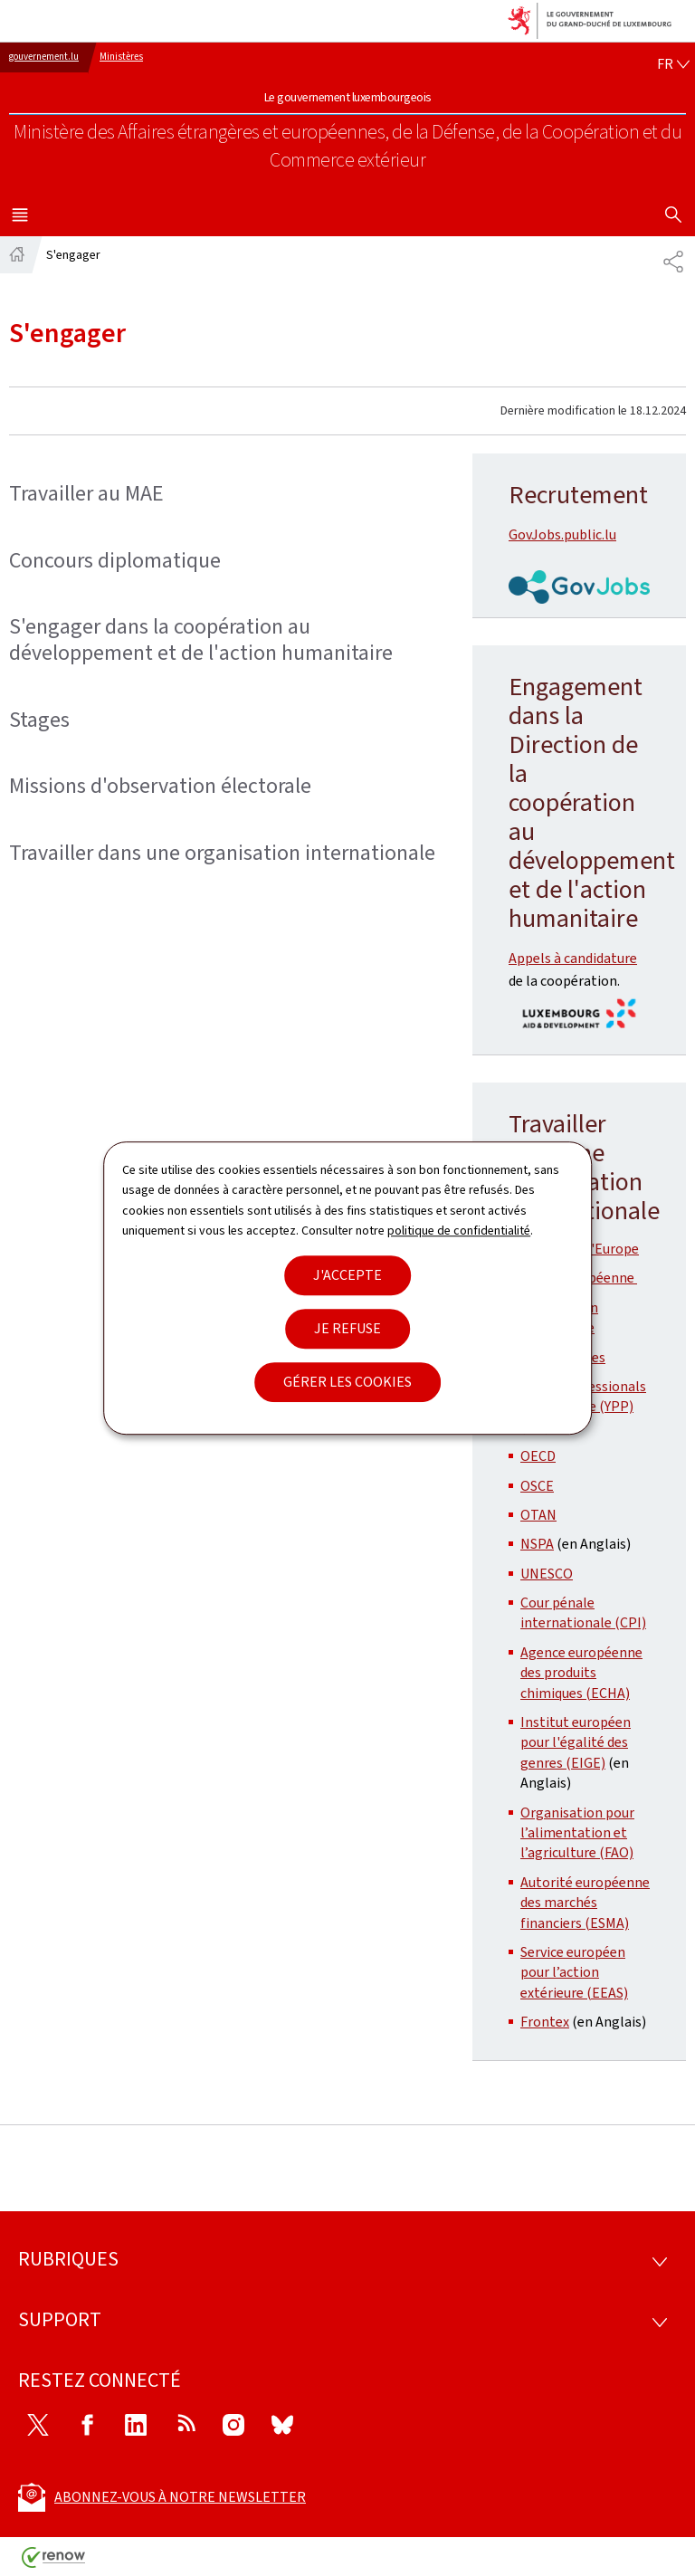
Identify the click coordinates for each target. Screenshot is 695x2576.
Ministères (121, 56)
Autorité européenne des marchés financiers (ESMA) (585, 1902)
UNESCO (546, 1573)
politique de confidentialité (458, 1230)
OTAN (538, 1514)
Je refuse (347, 1328)
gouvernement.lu (44, 56)
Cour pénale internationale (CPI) (583, 1612)
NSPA (537, 1543)
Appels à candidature (573, 958)
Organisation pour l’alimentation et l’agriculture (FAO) (577, 1833)
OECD (538, 1455)
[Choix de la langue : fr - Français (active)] (673, 64)
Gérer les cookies (347, 1381)
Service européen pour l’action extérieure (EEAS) (574, 1972)
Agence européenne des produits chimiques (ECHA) (581, 1673)
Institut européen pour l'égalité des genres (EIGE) (575, 1742)
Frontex (544, 2021)
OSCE (537, 1485)
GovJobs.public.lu (562, 534)
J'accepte (347, 1274)
